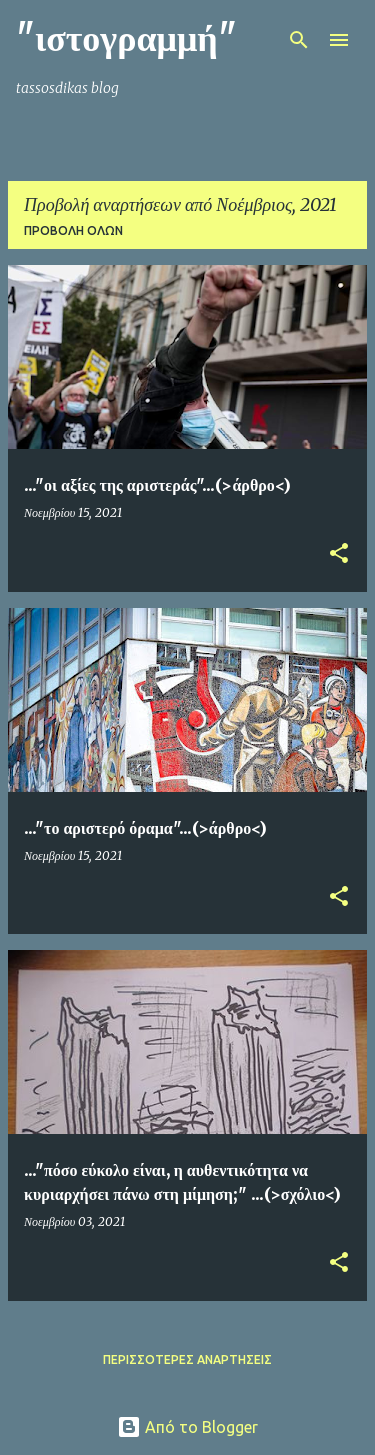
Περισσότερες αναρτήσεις (187, 1359)
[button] (339, 554)
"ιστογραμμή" (126, 38)
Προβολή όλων (73, 230)
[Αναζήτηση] (299, 40)
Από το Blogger (187, 1427)
